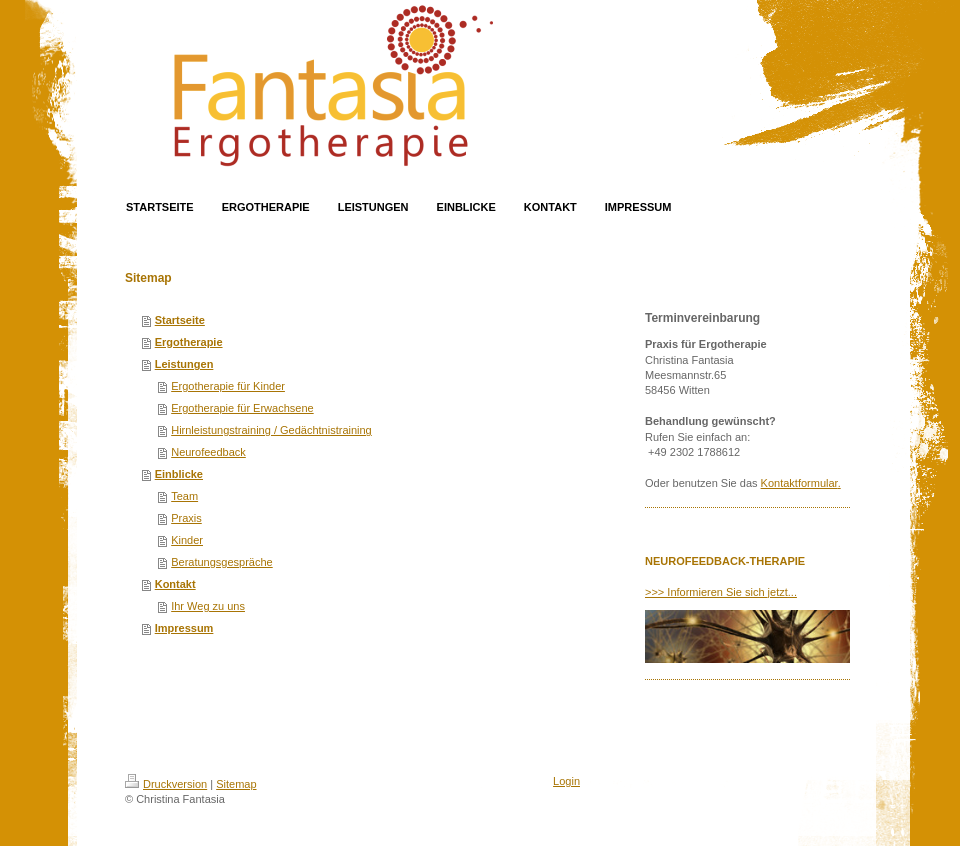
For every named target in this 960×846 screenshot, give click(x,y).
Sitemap (236, 784)
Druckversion (166, 784)
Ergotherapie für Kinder (228, 386)
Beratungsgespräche (222, 562)
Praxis (186, 518)
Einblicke (179, 474)
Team (184, 496)
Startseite (180, 320)
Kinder (187, 540)
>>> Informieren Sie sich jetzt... (721, 592)
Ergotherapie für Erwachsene (242, 408)
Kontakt (175, 584)
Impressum (184, 628)
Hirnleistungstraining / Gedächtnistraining (271, 430)
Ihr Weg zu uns (208, 606)
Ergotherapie (189, 342)
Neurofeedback (208, 452)
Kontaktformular (799, 483)
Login (566, 781)
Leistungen (184, 364)
